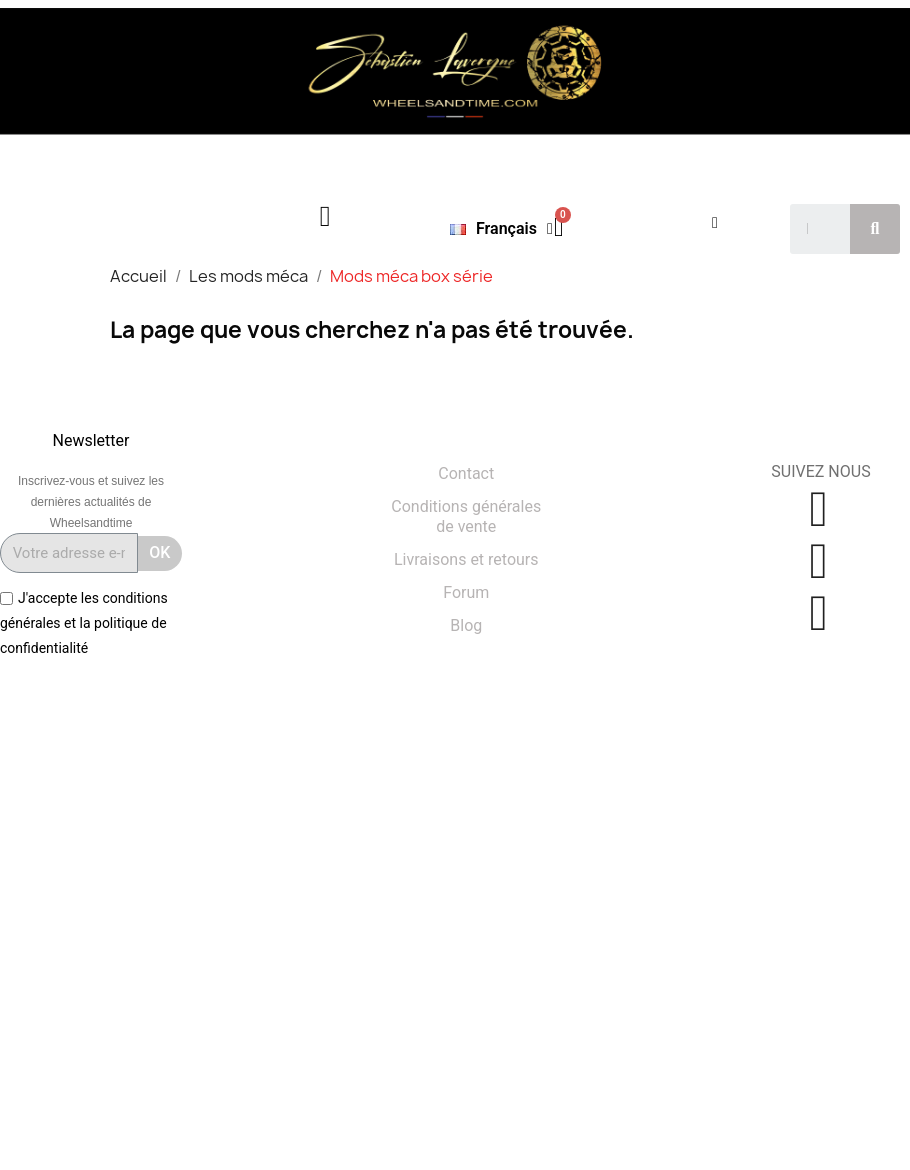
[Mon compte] (715, 223)
